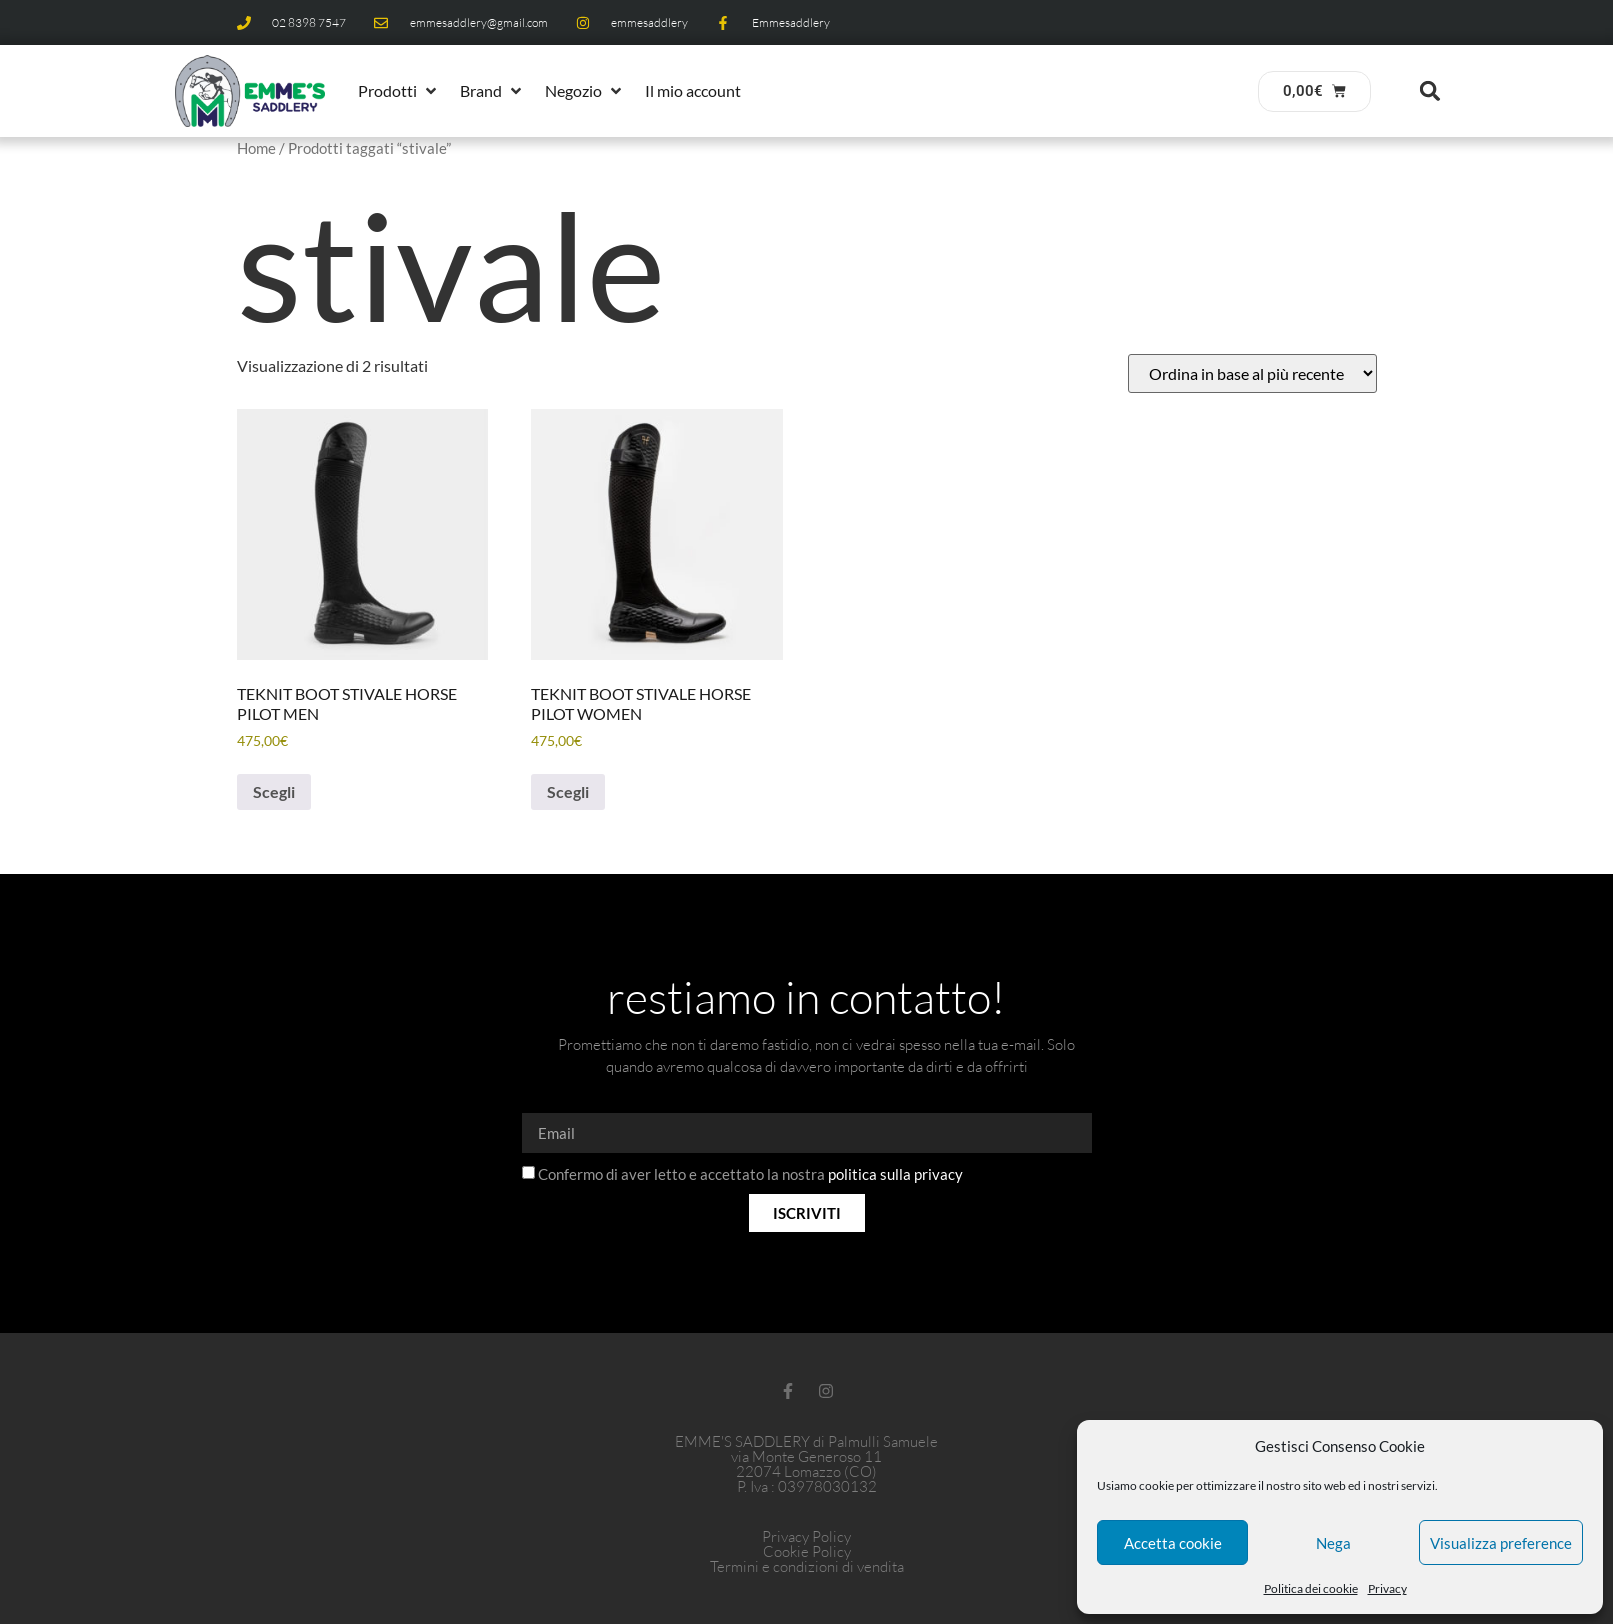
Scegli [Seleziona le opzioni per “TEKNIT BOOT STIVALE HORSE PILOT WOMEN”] (568, 791)
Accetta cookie (1173, 1543)
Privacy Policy (806, 1536)
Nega (1333, 1543)
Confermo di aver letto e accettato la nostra (750, 1175)
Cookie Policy (807, 1551)
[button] (399, 91)
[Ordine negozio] (1252, 373)
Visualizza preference (1501, 1543)
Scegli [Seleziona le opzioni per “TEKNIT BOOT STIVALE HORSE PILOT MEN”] (274, 791)
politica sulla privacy (895, 1175)
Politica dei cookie (1311, 1588)
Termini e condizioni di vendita (807, 1566)
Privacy (1387, 1588)
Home (256, 148)
